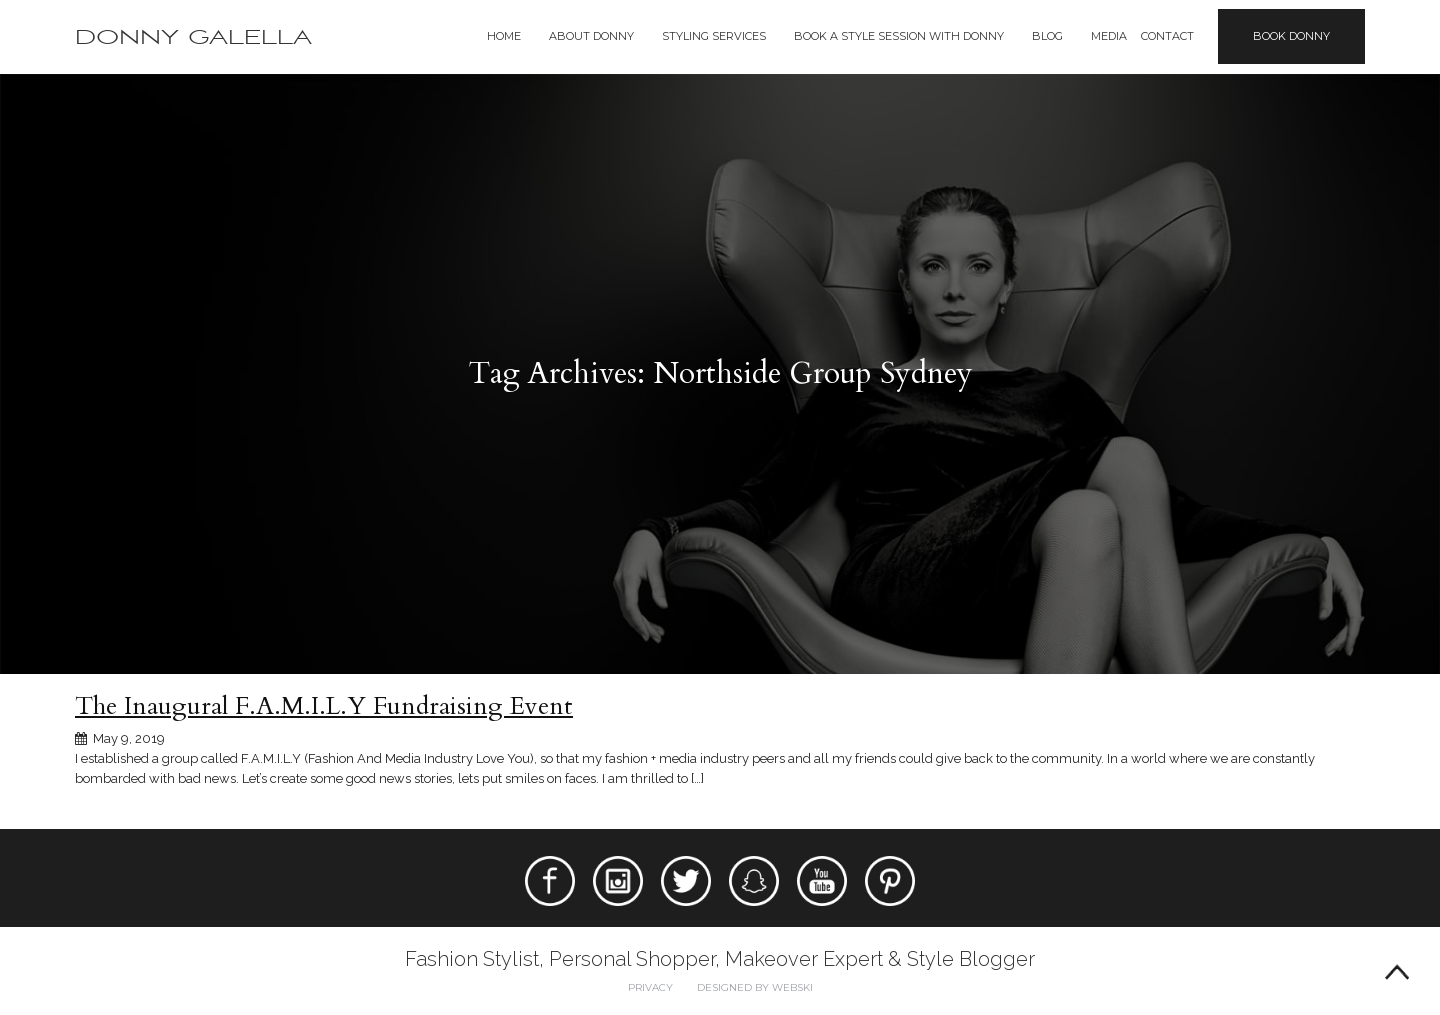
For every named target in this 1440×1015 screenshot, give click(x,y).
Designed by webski (755, 987)
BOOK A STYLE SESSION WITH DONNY (899, 36)
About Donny (591, 36)
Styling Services (714, 36)
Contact (1167, 36)
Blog (1047, 36)
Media (1109, 36)
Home (504, 36)
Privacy (650, 987)
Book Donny (1291, 36)
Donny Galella (193, 37)
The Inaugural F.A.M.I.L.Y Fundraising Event (324, 706)
